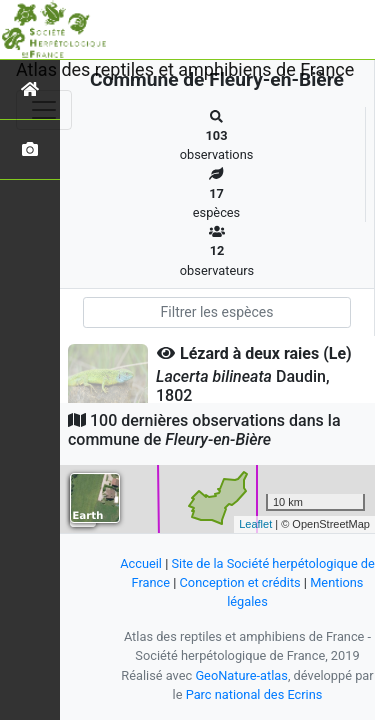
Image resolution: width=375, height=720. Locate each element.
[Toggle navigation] (44, 110)
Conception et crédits (240, 582)
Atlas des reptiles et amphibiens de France (185, 69)
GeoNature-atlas (241, 675)
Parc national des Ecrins (254, 694)
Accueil (141, 563)
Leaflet (255, 524)
